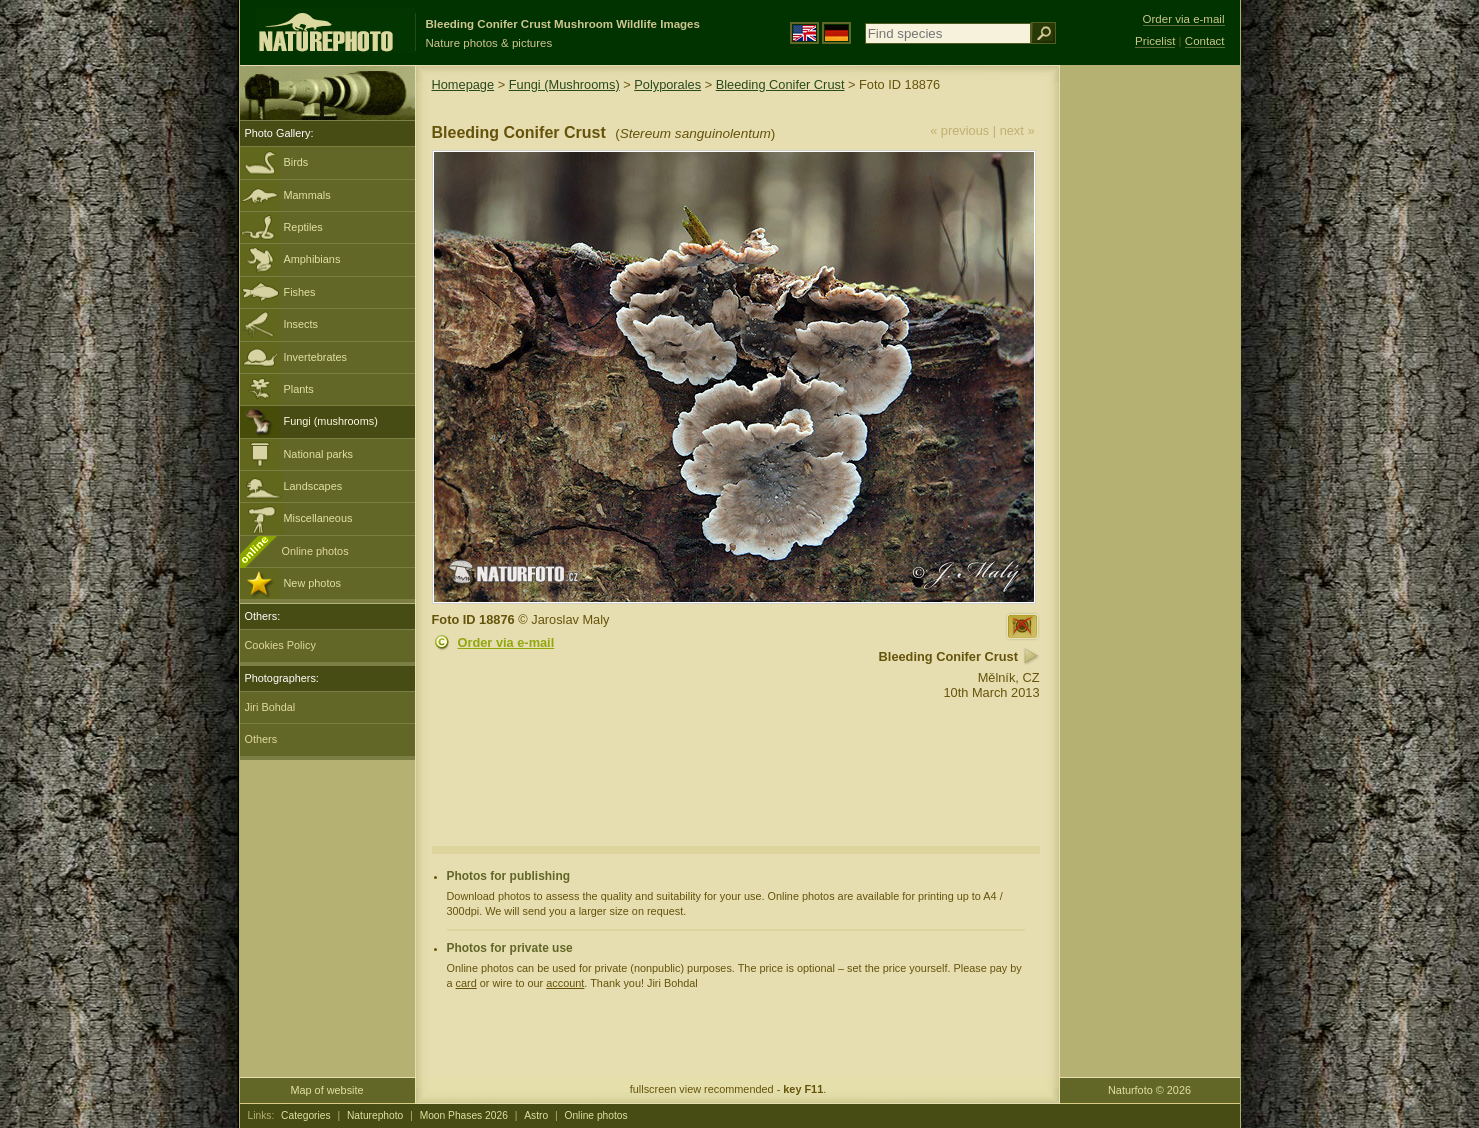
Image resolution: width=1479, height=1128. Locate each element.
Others (261, 739)
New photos (312, 583)
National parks (319, 454)
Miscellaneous (318, 518)
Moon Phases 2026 (464, 1115)
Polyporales (667, 84)
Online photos (315, 551)
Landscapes (313, 486)
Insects (301, 324)
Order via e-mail (506, 642)
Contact (1205, 41)
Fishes (300, 292)
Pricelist (1155, 41)
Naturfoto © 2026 (1149, 1090)
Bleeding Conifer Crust (780, 84)
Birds (296, 162)
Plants (299, 389)
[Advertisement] (1150, 385)
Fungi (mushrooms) (331, 421)
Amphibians (312, 259)
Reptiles (303, 227)
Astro (536, 1115)
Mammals (307, 195)
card (466, 983)
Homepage (463, 84)
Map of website (326, 1090)
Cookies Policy (280, 645)
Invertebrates (315, 357)
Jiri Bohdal (270, 707)
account (565, 983)
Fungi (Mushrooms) (564, 84)
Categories (306, 1115)
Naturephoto (375, 1115)
